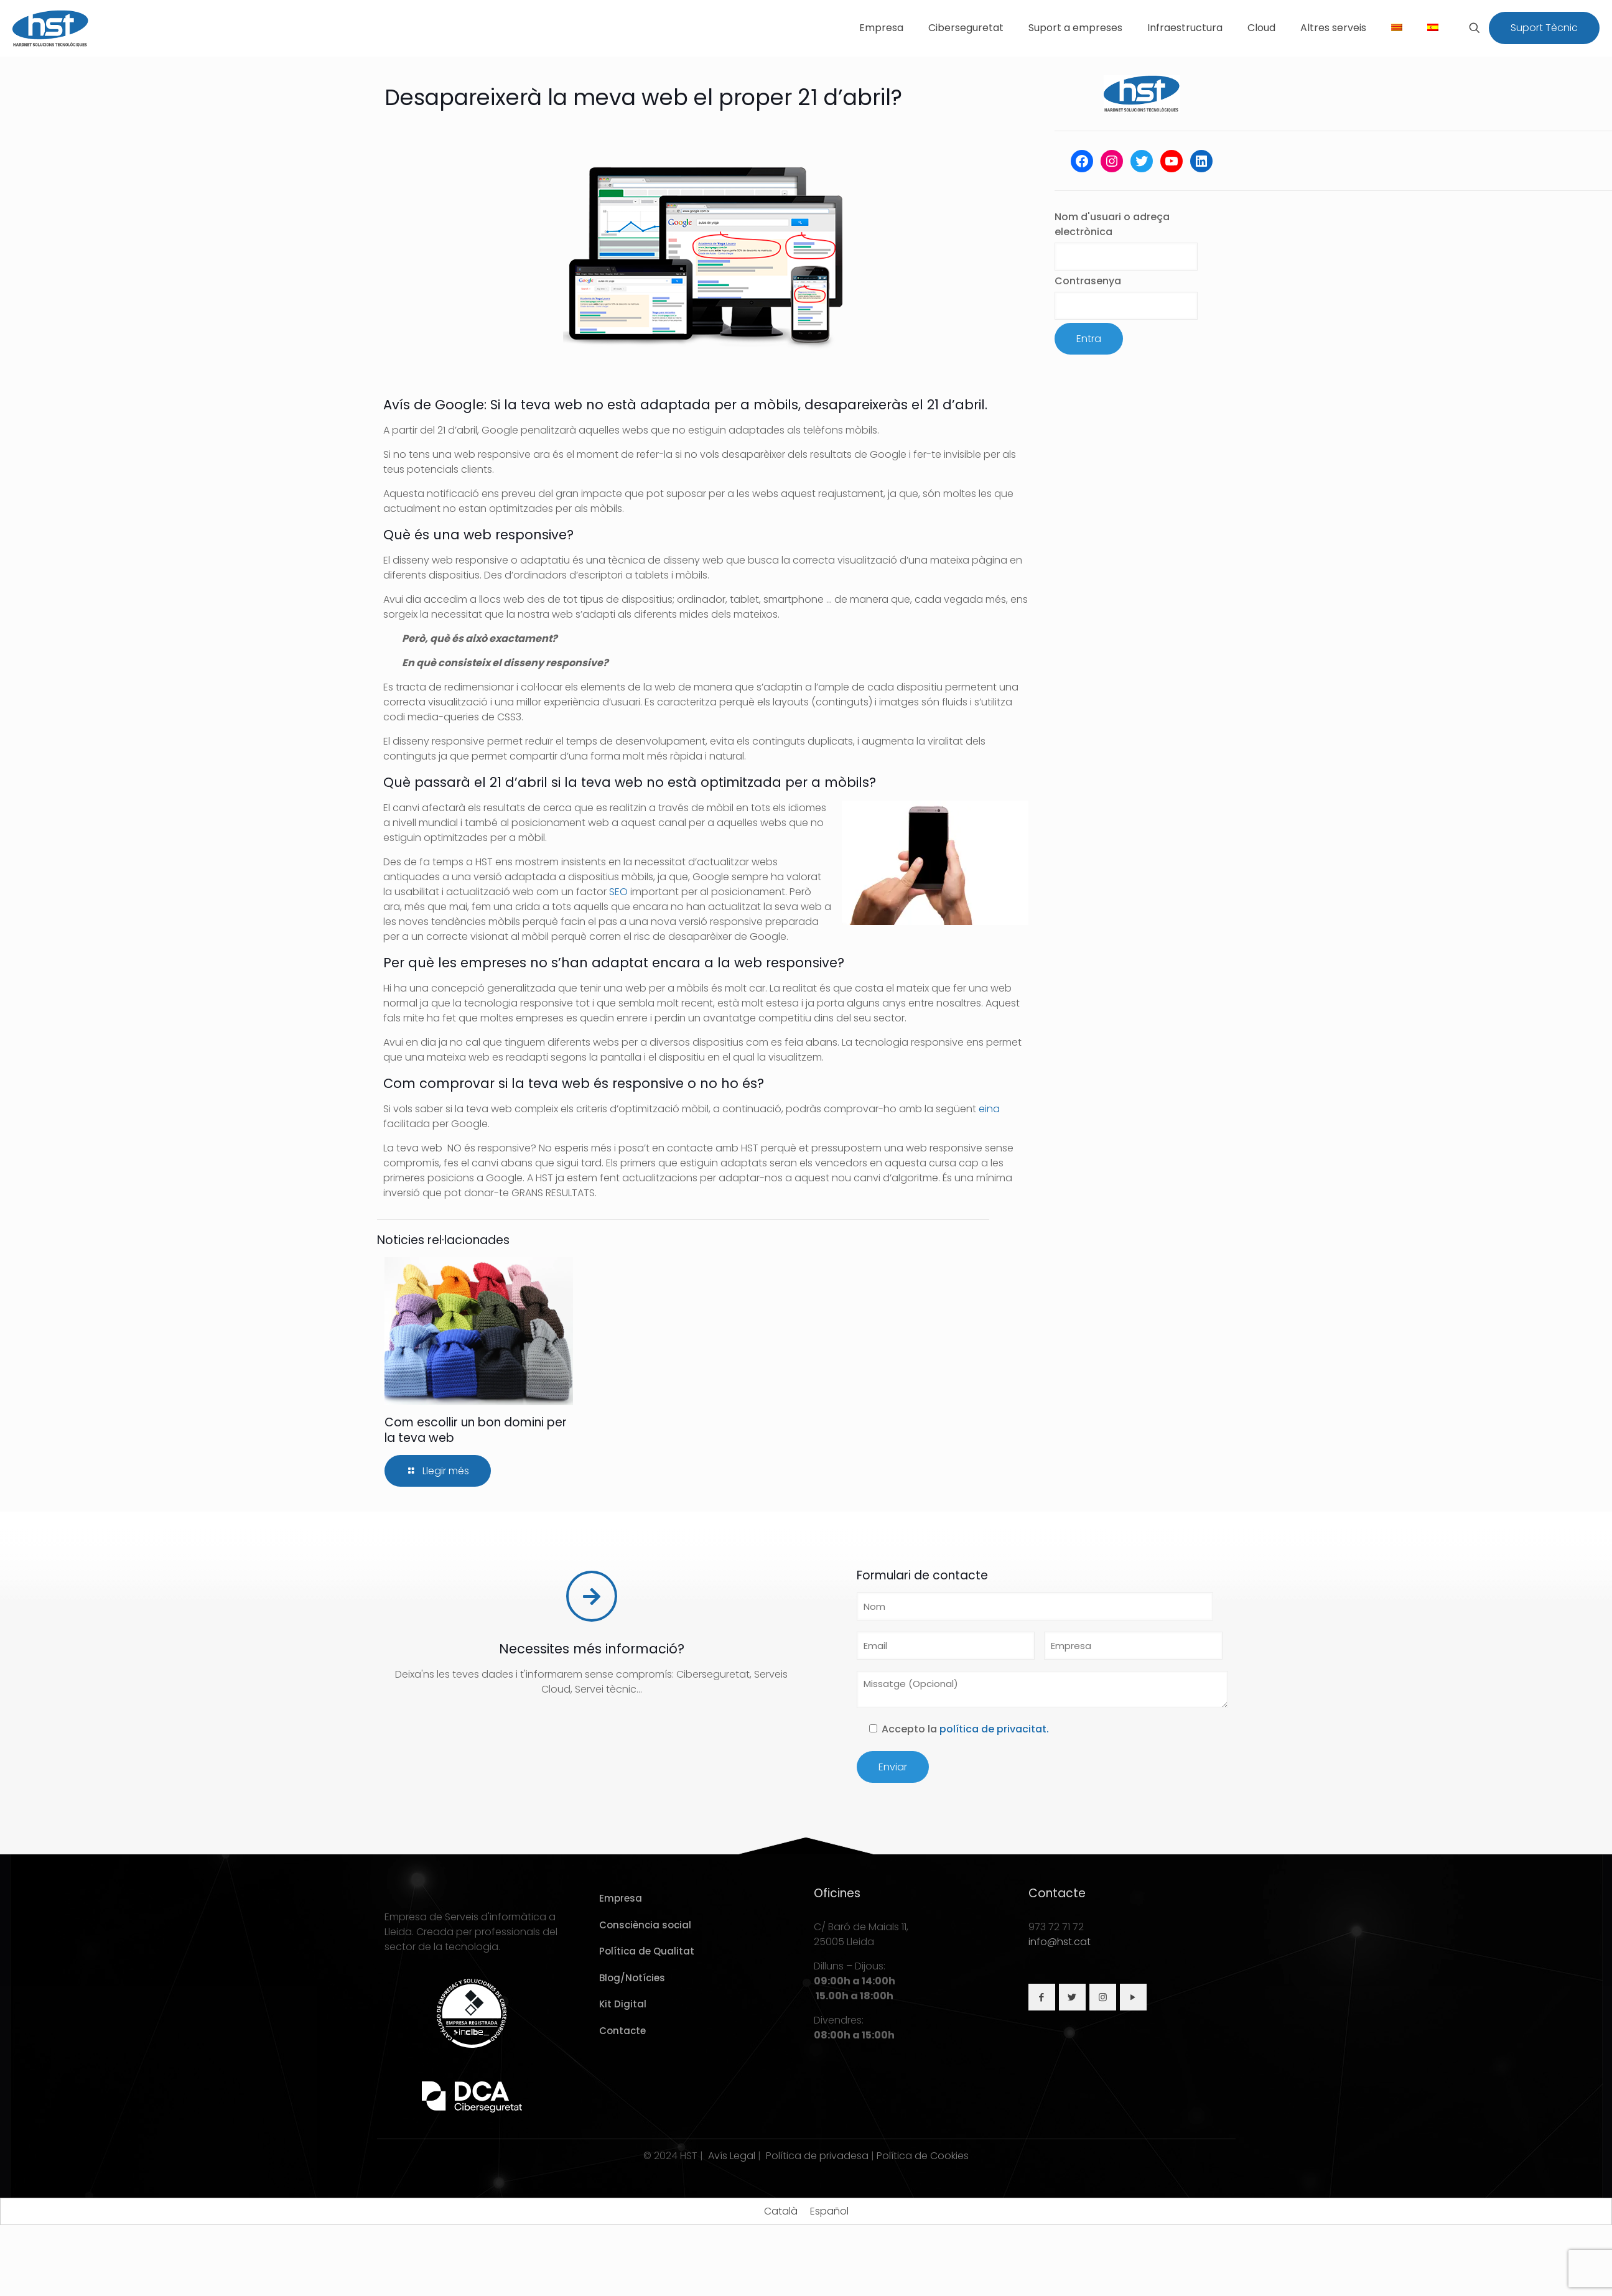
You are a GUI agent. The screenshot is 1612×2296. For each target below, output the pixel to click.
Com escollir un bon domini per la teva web (475, 1430)
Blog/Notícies (632, 1977)
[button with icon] (1041, 1997)
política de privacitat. (994, 1729)
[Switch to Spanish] (1433, 28)
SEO (618, 892)
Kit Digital (622, 2003)
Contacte (622, 2030)
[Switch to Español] (829, 2211)
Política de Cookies (923, 2156)
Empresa (620, 1898)
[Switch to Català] (781, 2211)
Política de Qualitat (646, 1951)
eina (989, 1109)
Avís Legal (731, 2156)
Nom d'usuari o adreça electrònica (1112, 224)
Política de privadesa (817, 2156)
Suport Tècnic (1544, 28)
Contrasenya (1088, 281)
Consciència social (645, 1924)
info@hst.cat (1059, 1942)
